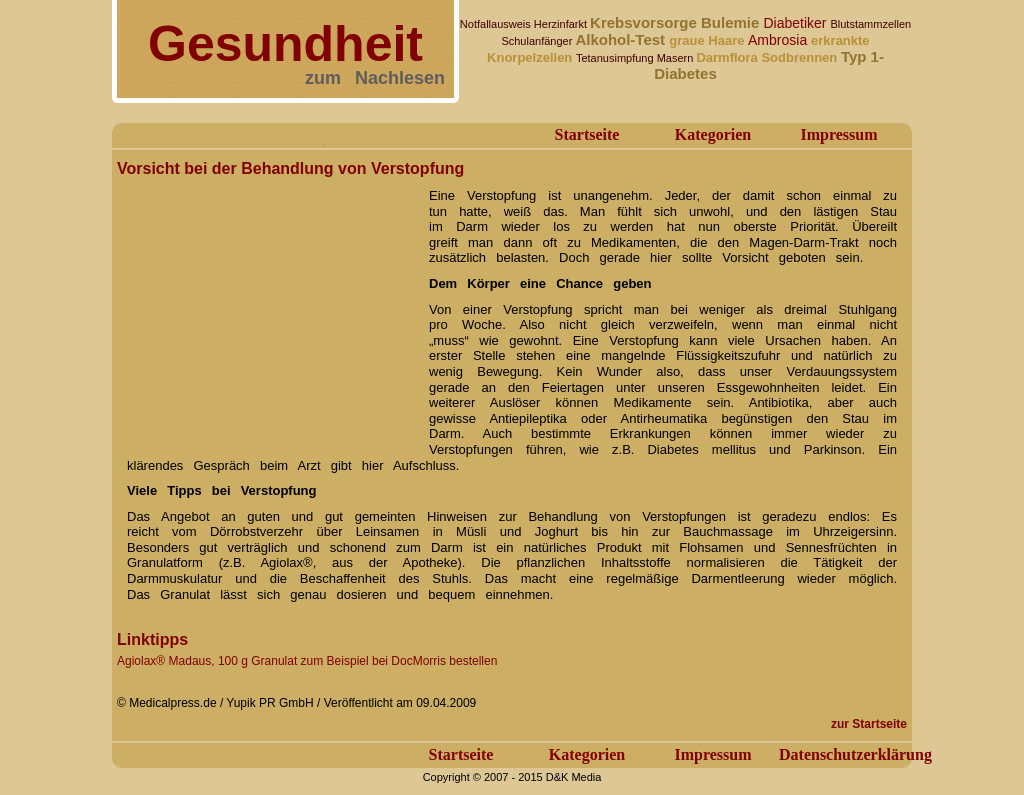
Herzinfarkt (562, 24)
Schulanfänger (538, 41)
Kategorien (713, 134)
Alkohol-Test (622, 39)
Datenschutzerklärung (855, 754)
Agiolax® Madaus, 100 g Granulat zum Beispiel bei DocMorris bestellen (307, 661)
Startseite (587, 134)
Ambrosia (779, 40)
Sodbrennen (800, 57)
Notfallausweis (497, 24)
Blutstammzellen (870, 24)
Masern (677, 58)
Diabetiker (797, 23)
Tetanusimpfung (616, 58)
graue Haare (708, 40)
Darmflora (728, 57)
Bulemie (732, 22)
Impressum (838, 134)
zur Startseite (869, 724)
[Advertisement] (267, 308)
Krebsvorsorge (645, 22)
